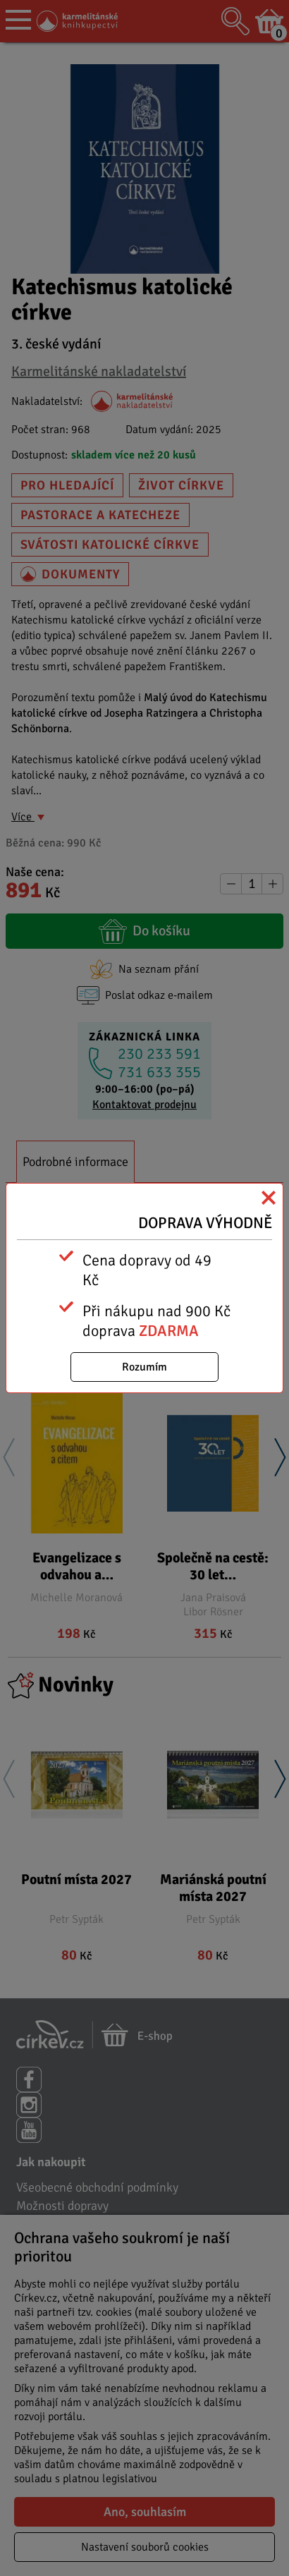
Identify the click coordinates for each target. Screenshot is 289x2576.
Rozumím (144, 1367)
